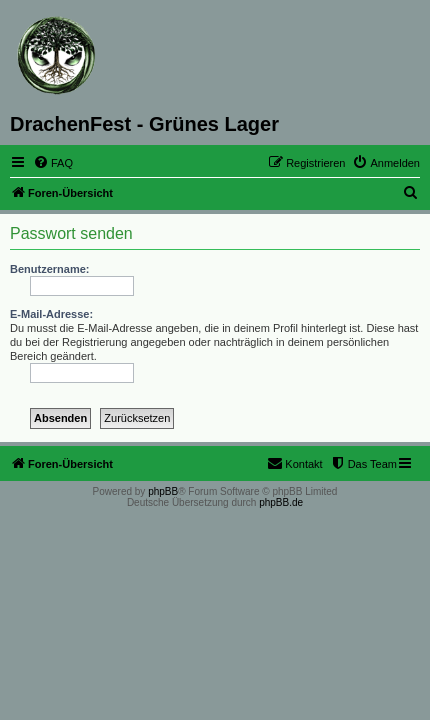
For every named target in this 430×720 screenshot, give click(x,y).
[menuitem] (53, 163)
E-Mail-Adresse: (51, 314)
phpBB (163, 491)
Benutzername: (49, 269)
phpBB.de (281, 502)
